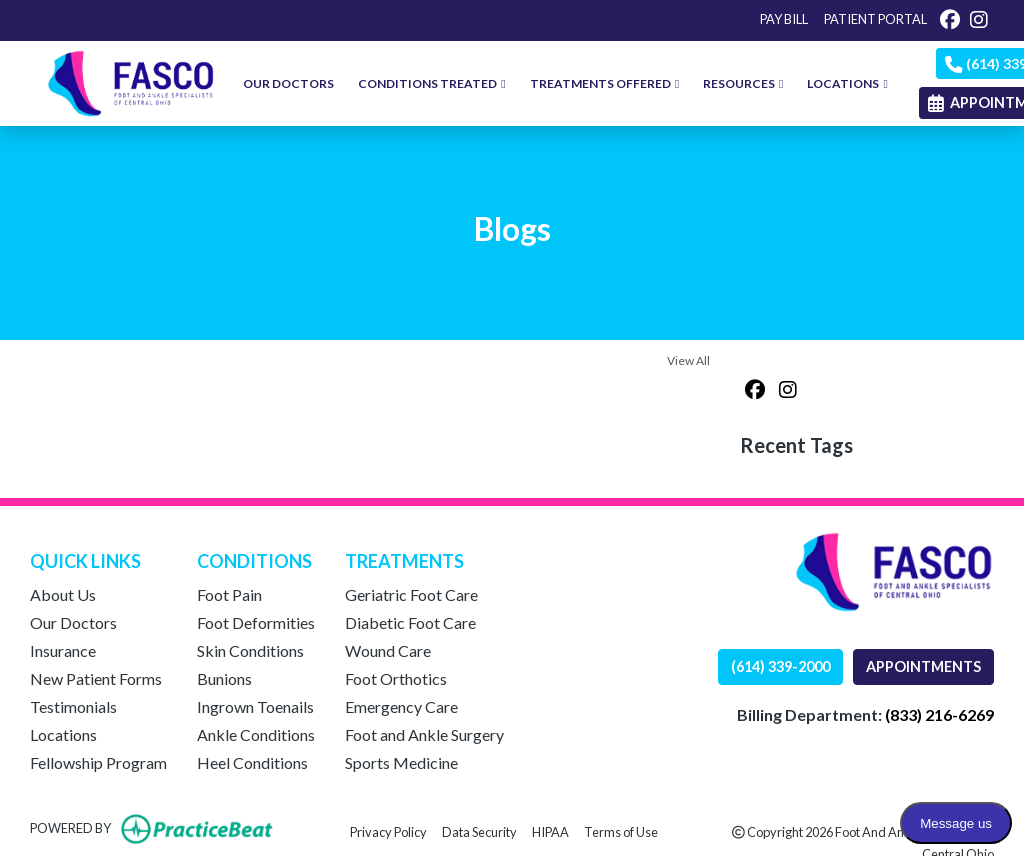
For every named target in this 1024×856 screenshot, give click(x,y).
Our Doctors (73, 622)
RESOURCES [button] (743, 83)
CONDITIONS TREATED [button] (431, 83)
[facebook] (950, 19)
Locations (63, 734)
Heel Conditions (252, 762)
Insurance (63, 650)
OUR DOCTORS (288, 83)
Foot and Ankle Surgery (424, 734)
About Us (63, 594)
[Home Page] (131, 81)
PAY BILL (784, 19)
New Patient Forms (96, 678)
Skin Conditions (250, 650)
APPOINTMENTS (923, 666)
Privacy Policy (388, 830)
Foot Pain (229, 594)
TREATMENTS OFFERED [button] (604, 83)
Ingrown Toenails (255, 706)
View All (688, 360)
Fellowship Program (98, 762)
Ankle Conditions (256, 734)
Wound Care (388, 650)
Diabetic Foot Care (410, 622)
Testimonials (73, 706)
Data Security (479, 830)
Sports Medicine (401, 762)
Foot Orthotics (396, 678)
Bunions (224, 678)
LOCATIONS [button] (847, 83)
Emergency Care (401, 706)
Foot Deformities (256, 622)
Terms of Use (621, 830)
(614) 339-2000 (780, 666)
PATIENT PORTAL (875, 19)
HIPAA (550, 830)
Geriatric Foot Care (411, 594)
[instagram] (979, 19)
